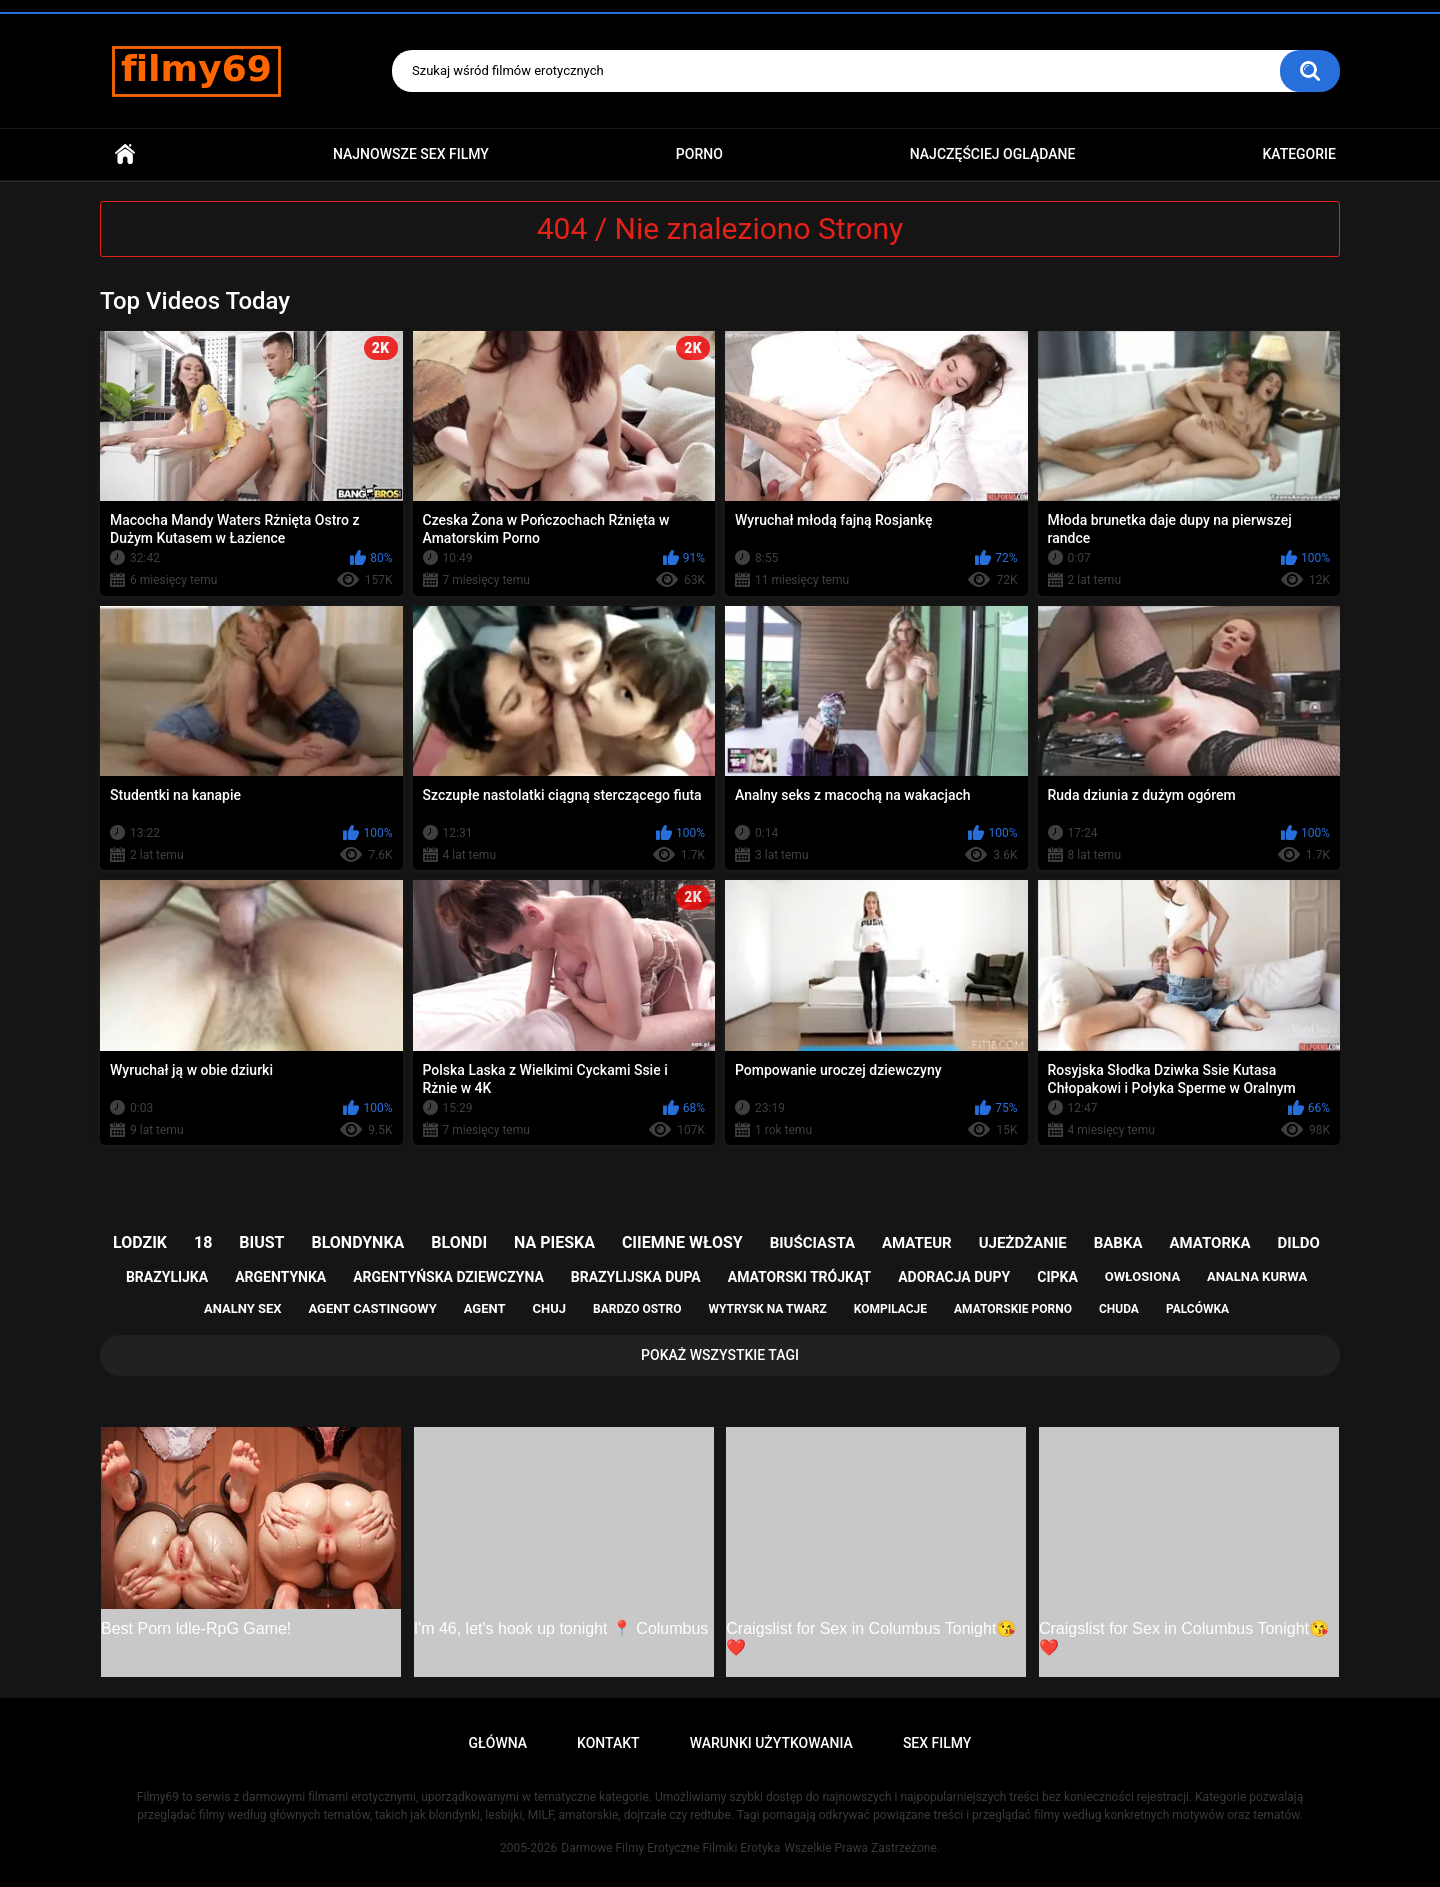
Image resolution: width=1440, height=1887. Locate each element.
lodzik (140, 1242)
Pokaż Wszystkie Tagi (720, 1355)
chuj (550, 1308)
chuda (1119, 1309)
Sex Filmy (937, 1743)
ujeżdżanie (1023, 1243)
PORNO (699, 154)
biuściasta (812, 1243)
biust (261, 1242)
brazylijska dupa (636, 1277)
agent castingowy (372, 1308)
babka (1118, 1243)
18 (203, 1242)
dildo (1299, 1243)
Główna (125, 154)
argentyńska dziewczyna (448, 1277)
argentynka (280, 1277)
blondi (459, 1242)
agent (485, 1308)
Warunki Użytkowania (771, 1743)
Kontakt (608, 1743)
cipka (1057, 1277)
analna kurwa (1257, 1276)
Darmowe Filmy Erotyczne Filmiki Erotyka (670, 1848)
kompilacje (890, 1309)
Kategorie (1299, 154)
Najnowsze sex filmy (411, 154)
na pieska (554, 1242)
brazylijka (167, 1277)
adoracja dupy (954, 1277)
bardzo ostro (637, 1309)
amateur (917, 1243)
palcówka (1197, 1309)
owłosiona (1142, 1276)
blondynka (357, 1242)
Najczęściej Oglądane (993, 154)
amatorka (1209, 1243)
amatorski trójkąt (799, 1277)
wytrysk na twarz (767, 1309)
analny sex (243, 1308)
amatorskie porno (1013, 1309)
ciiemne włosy (682, 1242)
